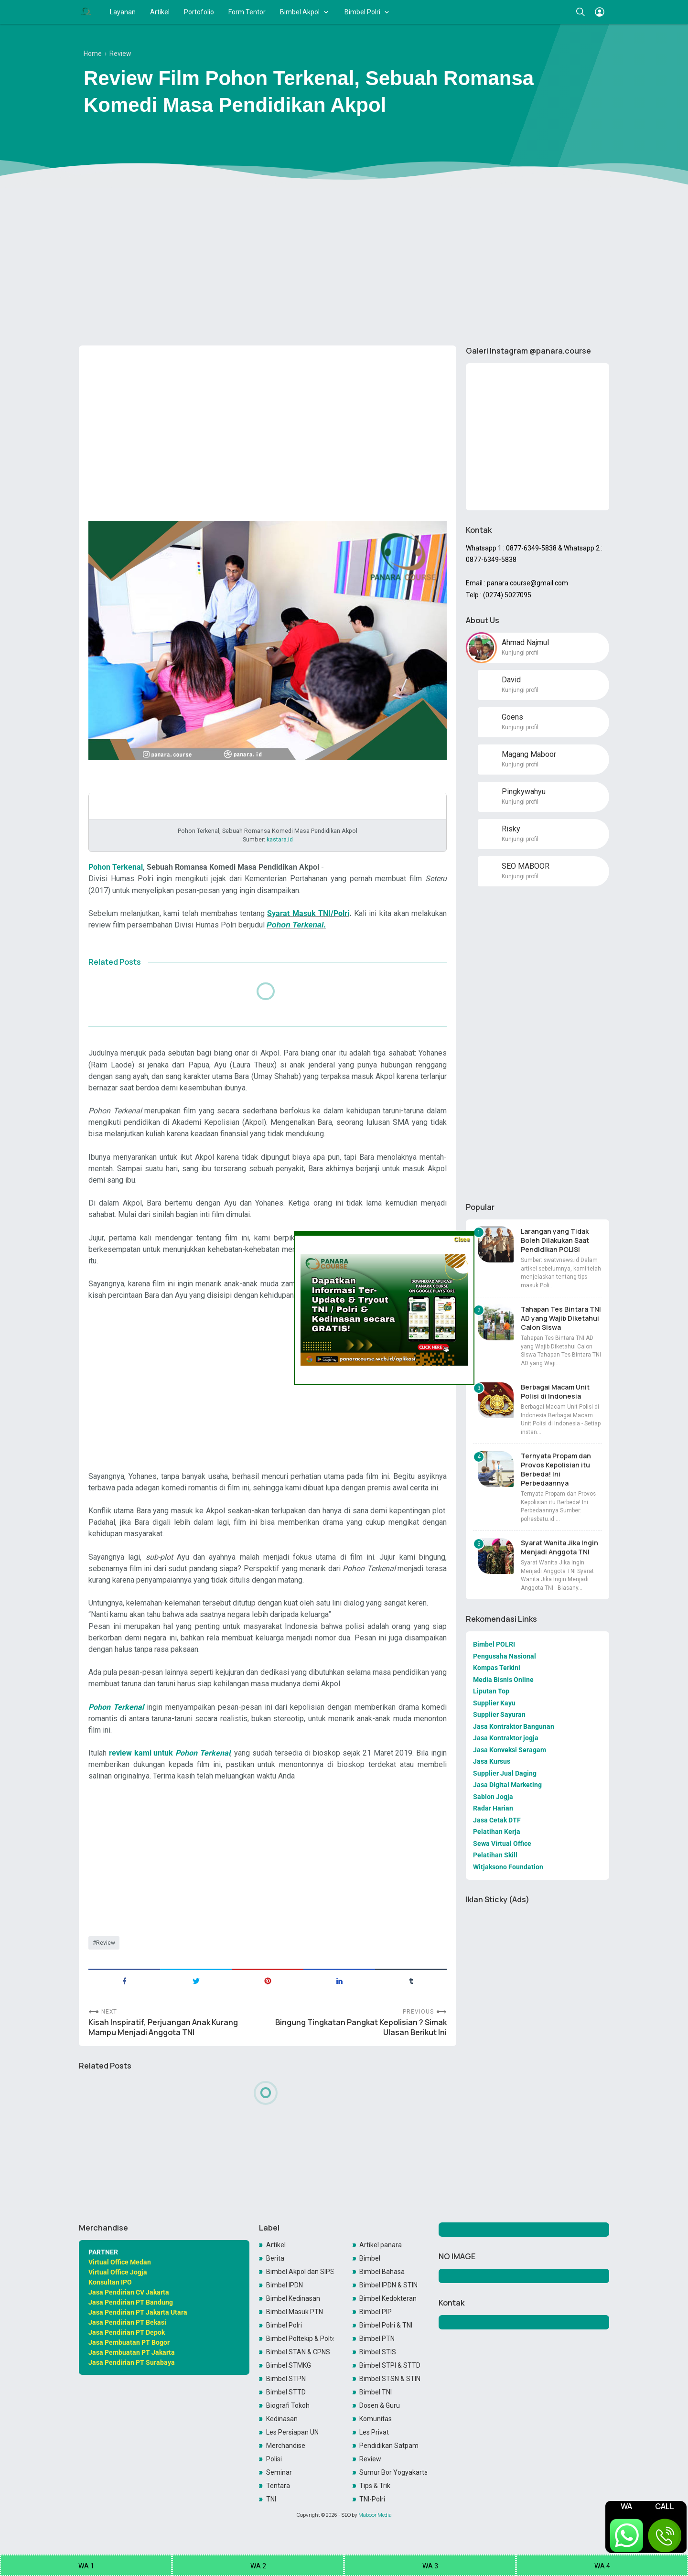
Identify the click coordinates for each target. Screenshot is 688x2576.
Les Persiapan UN (292, 2432)
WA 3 (430, 2566)
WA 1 (86, 2566)
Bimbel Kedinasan (293, 2298)
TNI (271, 2499)
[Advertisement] (344, 264)
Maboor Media (375, 2514)
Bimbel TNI (375, 2392)
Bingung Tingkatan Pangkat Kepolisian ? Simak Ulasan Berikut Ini (361, 2027)
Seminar (279, 2472)
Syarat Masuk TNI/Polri (308, 913)
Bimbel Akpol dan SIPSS (300, 2271)
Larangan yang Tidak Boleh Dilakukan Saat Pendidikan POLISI (555, 1240)
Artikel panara (380, 2245)
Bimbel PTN (377, 2338)
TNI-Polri (372, 2499)
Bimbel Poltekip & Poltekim (300, 2338)
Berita (275, 2258)
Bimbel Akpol (300, 12)
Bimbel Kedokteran (388, 2298)
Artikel (160, 12)
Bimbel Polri (362, 12)
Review (105, 1943)
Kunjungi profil (520, 652)
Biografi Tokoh (288, 2405)
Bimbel (369, 2258)
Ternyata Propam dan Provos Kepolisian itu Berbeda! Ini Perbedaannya (556, 1469)
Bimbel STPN (286, 2378)
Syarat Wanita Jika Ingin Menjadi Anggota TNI (559, 1547)
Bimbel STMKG (288, 2365)
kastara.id (280, 839)
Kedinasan (282, 2419)
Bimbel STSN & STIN (389, 2378)
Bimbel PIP (375, 2312)
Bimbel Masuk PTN (294, 2312)
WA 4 (602, 2566)
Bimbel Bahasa (382, 2271)
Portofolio (199, 12)
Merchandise (285, 2445)
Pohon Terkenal (115, 867)
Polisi (274, 2459)
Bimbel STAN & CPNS (298, 2352)
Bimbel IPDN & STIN (388, 2285)
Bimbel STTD (286, 2392)
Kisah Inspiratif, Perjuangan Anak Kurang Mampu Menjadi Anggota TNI (163, 2027)
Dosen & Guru (379, 2405)
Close (462, 1239)
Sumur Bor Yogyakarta (393, 2472)
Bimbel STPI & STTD (389, 2365)
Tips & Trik (374, 2486)
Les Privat (374, 2432)
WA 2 (258, 2566)
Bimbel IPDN (284, 2285)
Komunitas (375, 2419)
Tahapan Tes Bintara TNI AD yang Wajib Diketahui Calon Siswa (561, 1318)
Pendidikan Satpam (389, 2445)
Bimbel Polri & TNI (385, 2325)
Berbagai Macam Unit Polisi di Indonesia (555, 1391)
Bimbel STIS (377, 2352)
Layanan (123, 12)
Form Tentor (247, 12)
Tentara (278, 2486)
